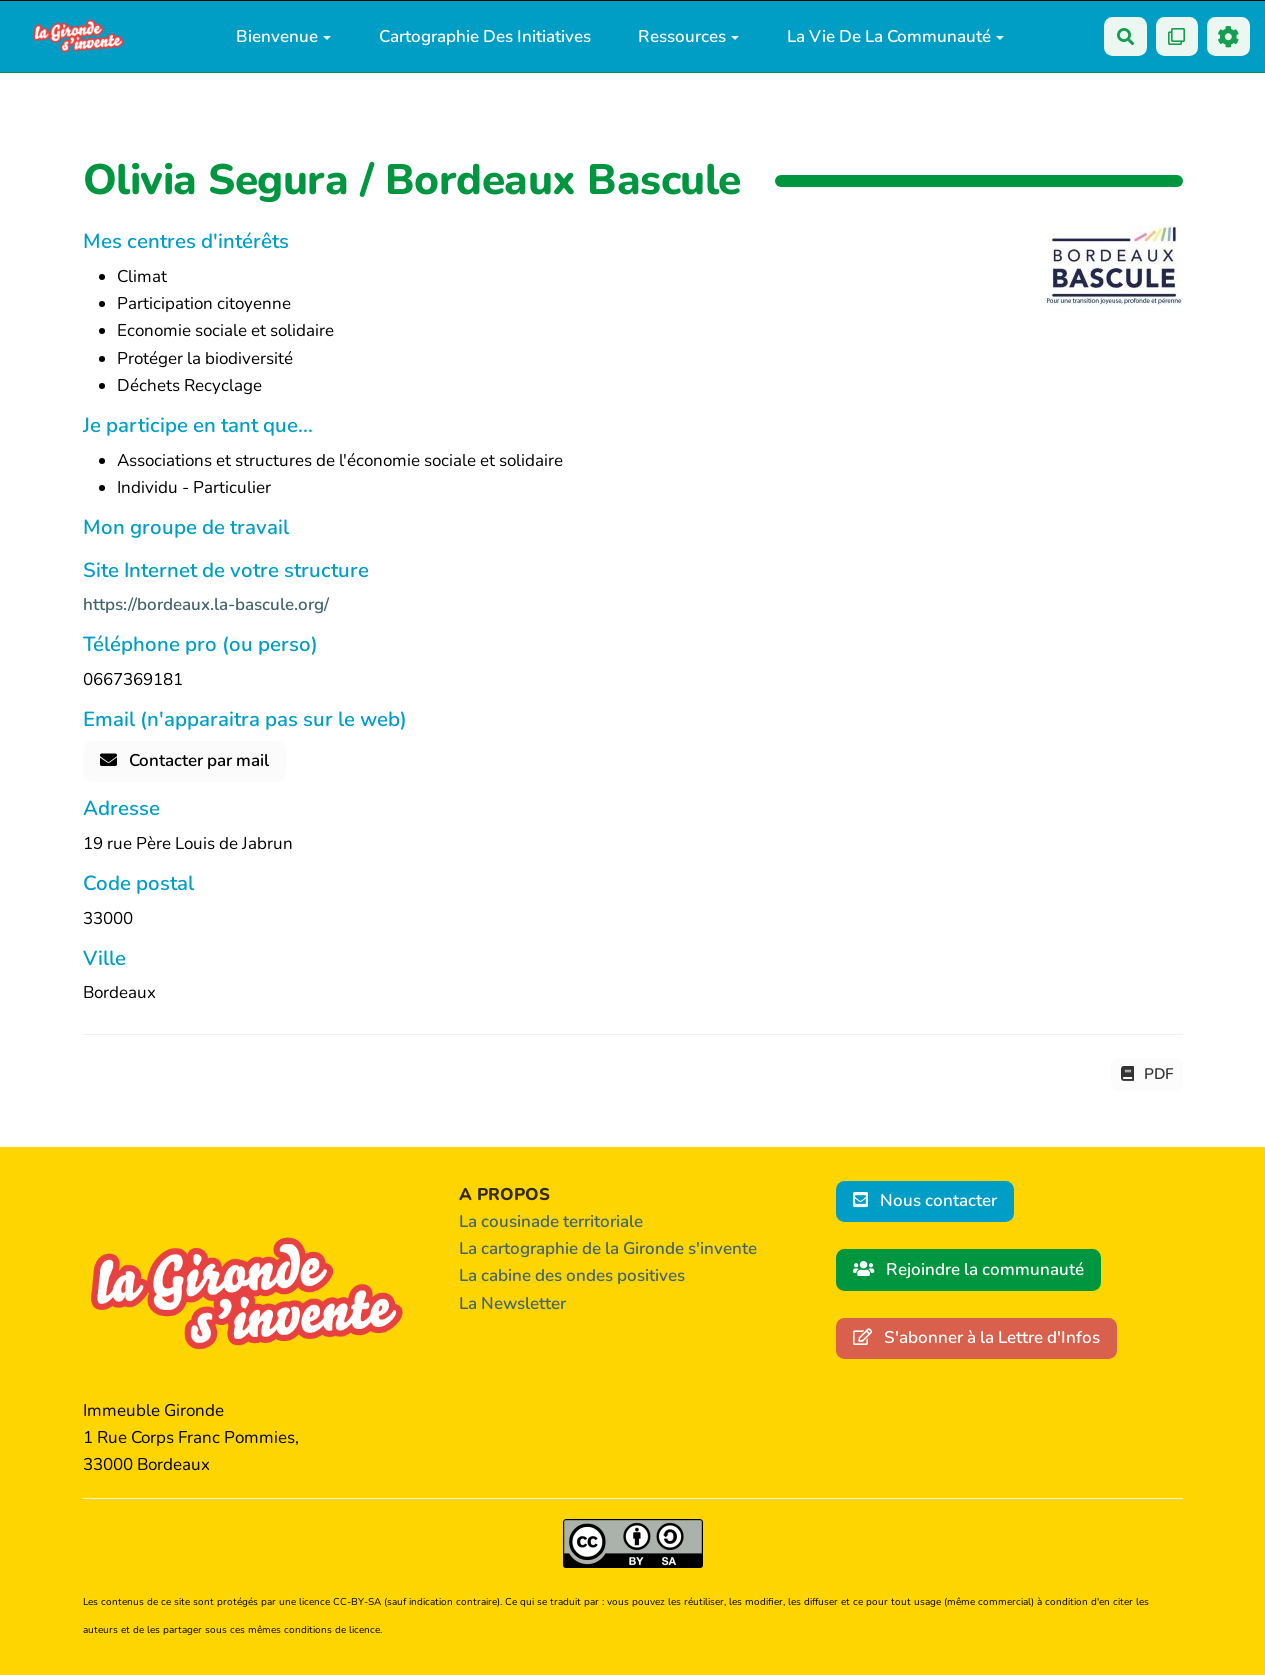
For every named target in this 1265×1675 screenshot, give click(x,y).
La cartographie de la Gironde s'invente (608, 1248)
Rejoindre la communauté (969, 1269)
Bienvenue (283, 36)
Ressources (688, 36)
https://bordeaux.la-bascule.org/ (206, 604)
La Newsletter (512, 1303)
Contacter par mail (185, 760)
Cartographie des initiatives (485, 36)
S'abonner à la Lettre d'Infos (977, 1337)
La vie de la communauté (895, 36)
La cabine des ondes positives (572, 1275)
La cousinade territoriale (551, 1221)
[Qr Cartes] (1177, 36)
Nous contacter (925, 1200)
